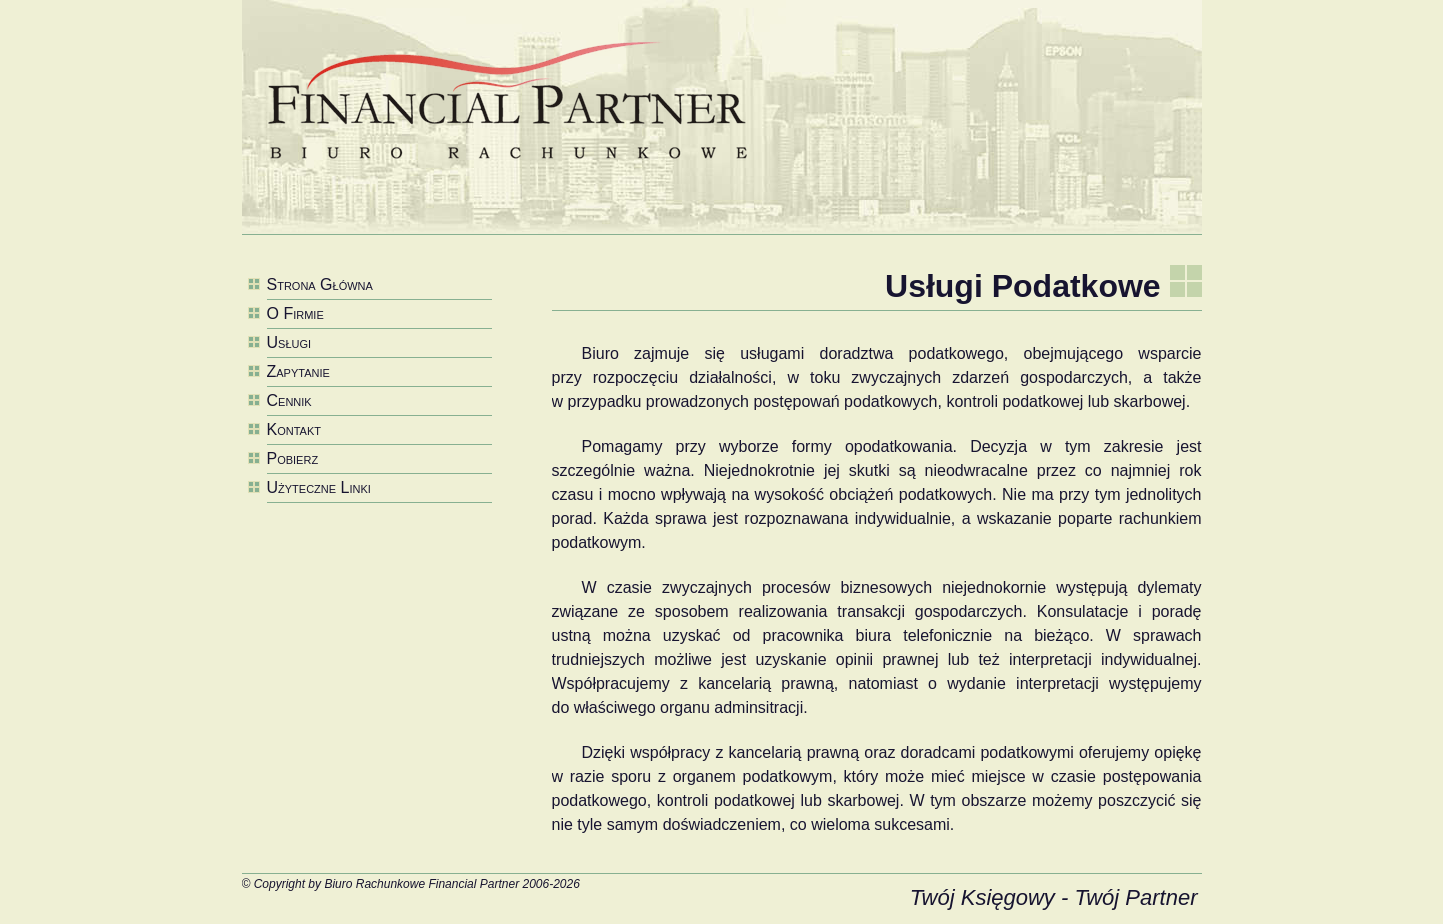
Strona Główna (320, 284)
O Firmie (295, 313)
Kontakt (294, 429)
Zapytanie (298, 371)
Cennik (289, 400)
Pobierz (293, 458)
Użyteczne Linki (319, 487)
